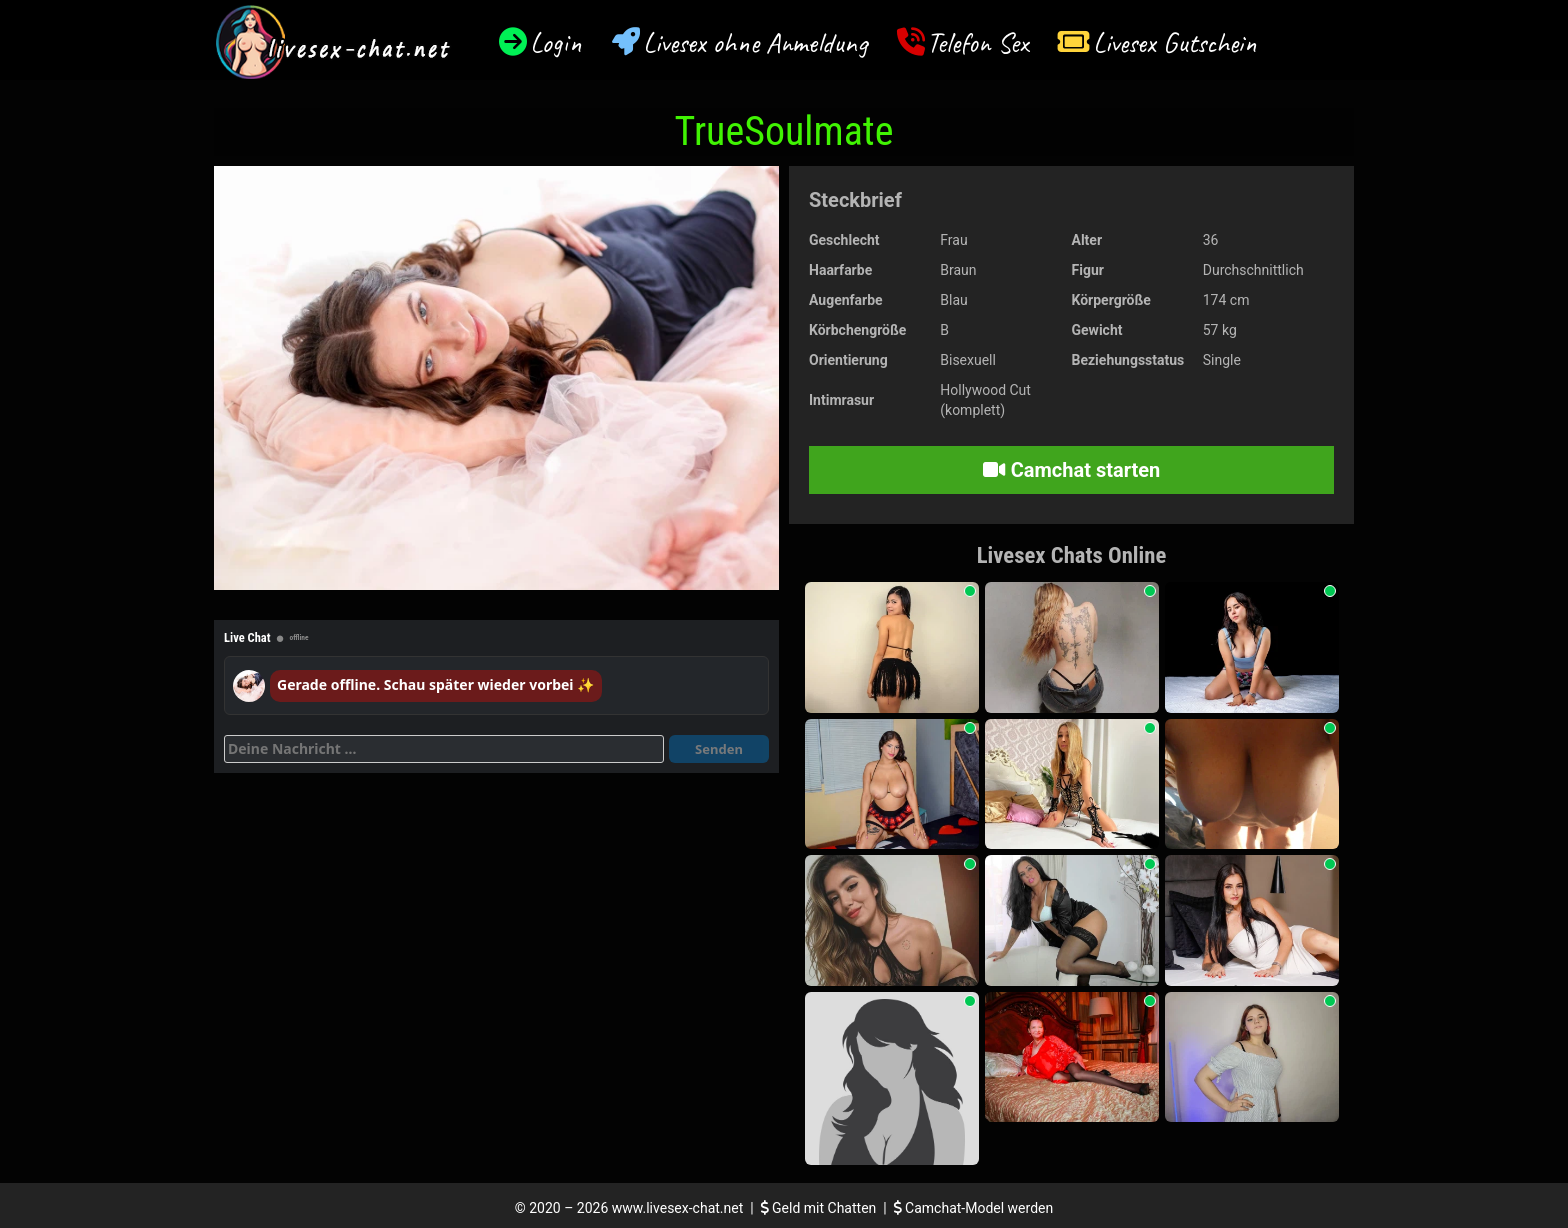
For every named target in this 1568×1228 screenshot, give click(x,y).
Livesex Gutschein (1175, 42)
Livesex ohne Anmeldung (755, 42)
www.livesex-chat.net (677, 1208)
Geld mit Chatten (820, 1208)
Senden (719, 749)
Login (556, 42)
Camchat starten (1071, 470)
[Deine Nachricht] (444, 749)
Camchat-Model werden (974, 1208)
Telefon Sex (977, 42)
